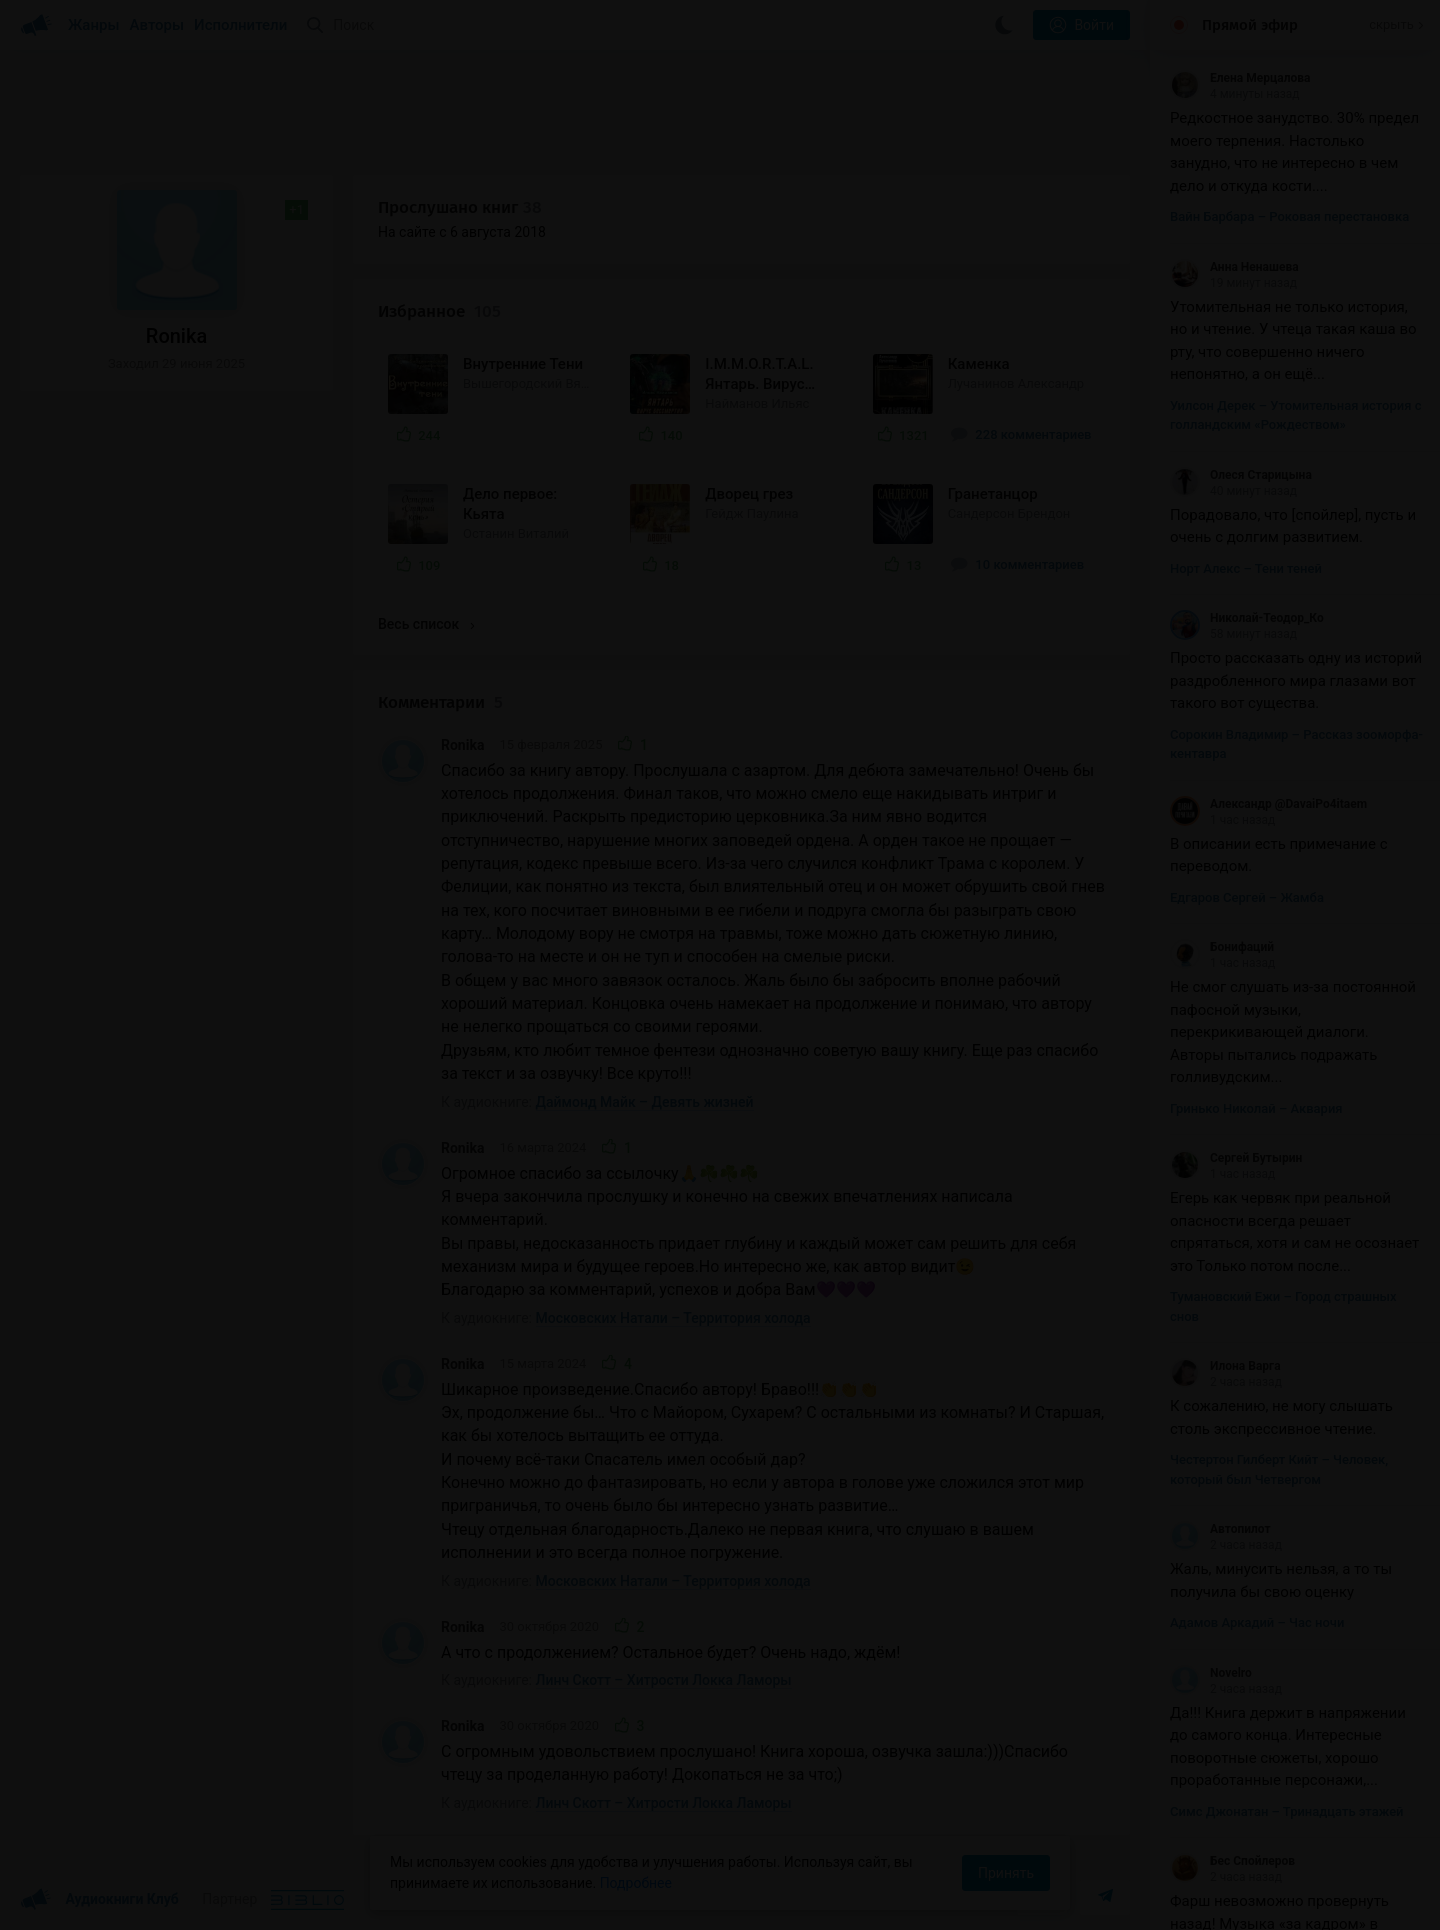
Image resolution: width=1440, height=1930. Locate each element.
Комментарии (440, 702)
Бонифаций (1222, 947)
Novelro (1211, 1673)
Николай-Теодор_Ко (1247, 618)
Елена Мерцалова (1240, 78)
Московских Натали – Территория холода (673, 1318)
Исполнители (240, 25)
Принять (1006, 1873)
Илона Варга (1225, 1366)
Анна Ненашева (1234, 267)
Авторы (157, 25)
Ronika (462, 745)
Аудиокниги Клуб (99, 1900)
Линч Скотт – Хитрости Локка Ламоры (664, 1680)
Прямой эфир (1250, 25)
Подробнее (636, 1883)
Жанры (94, 25)
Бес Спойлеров (1232, 1861)
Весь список (426, 624)
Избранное (439, 311)
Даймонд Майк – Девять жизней (645, 1102)
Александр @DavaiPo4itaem (1268, 804)
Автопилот (1220, 1529)
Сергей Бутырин (1236, 1158)
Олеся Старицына (1241, 475)
